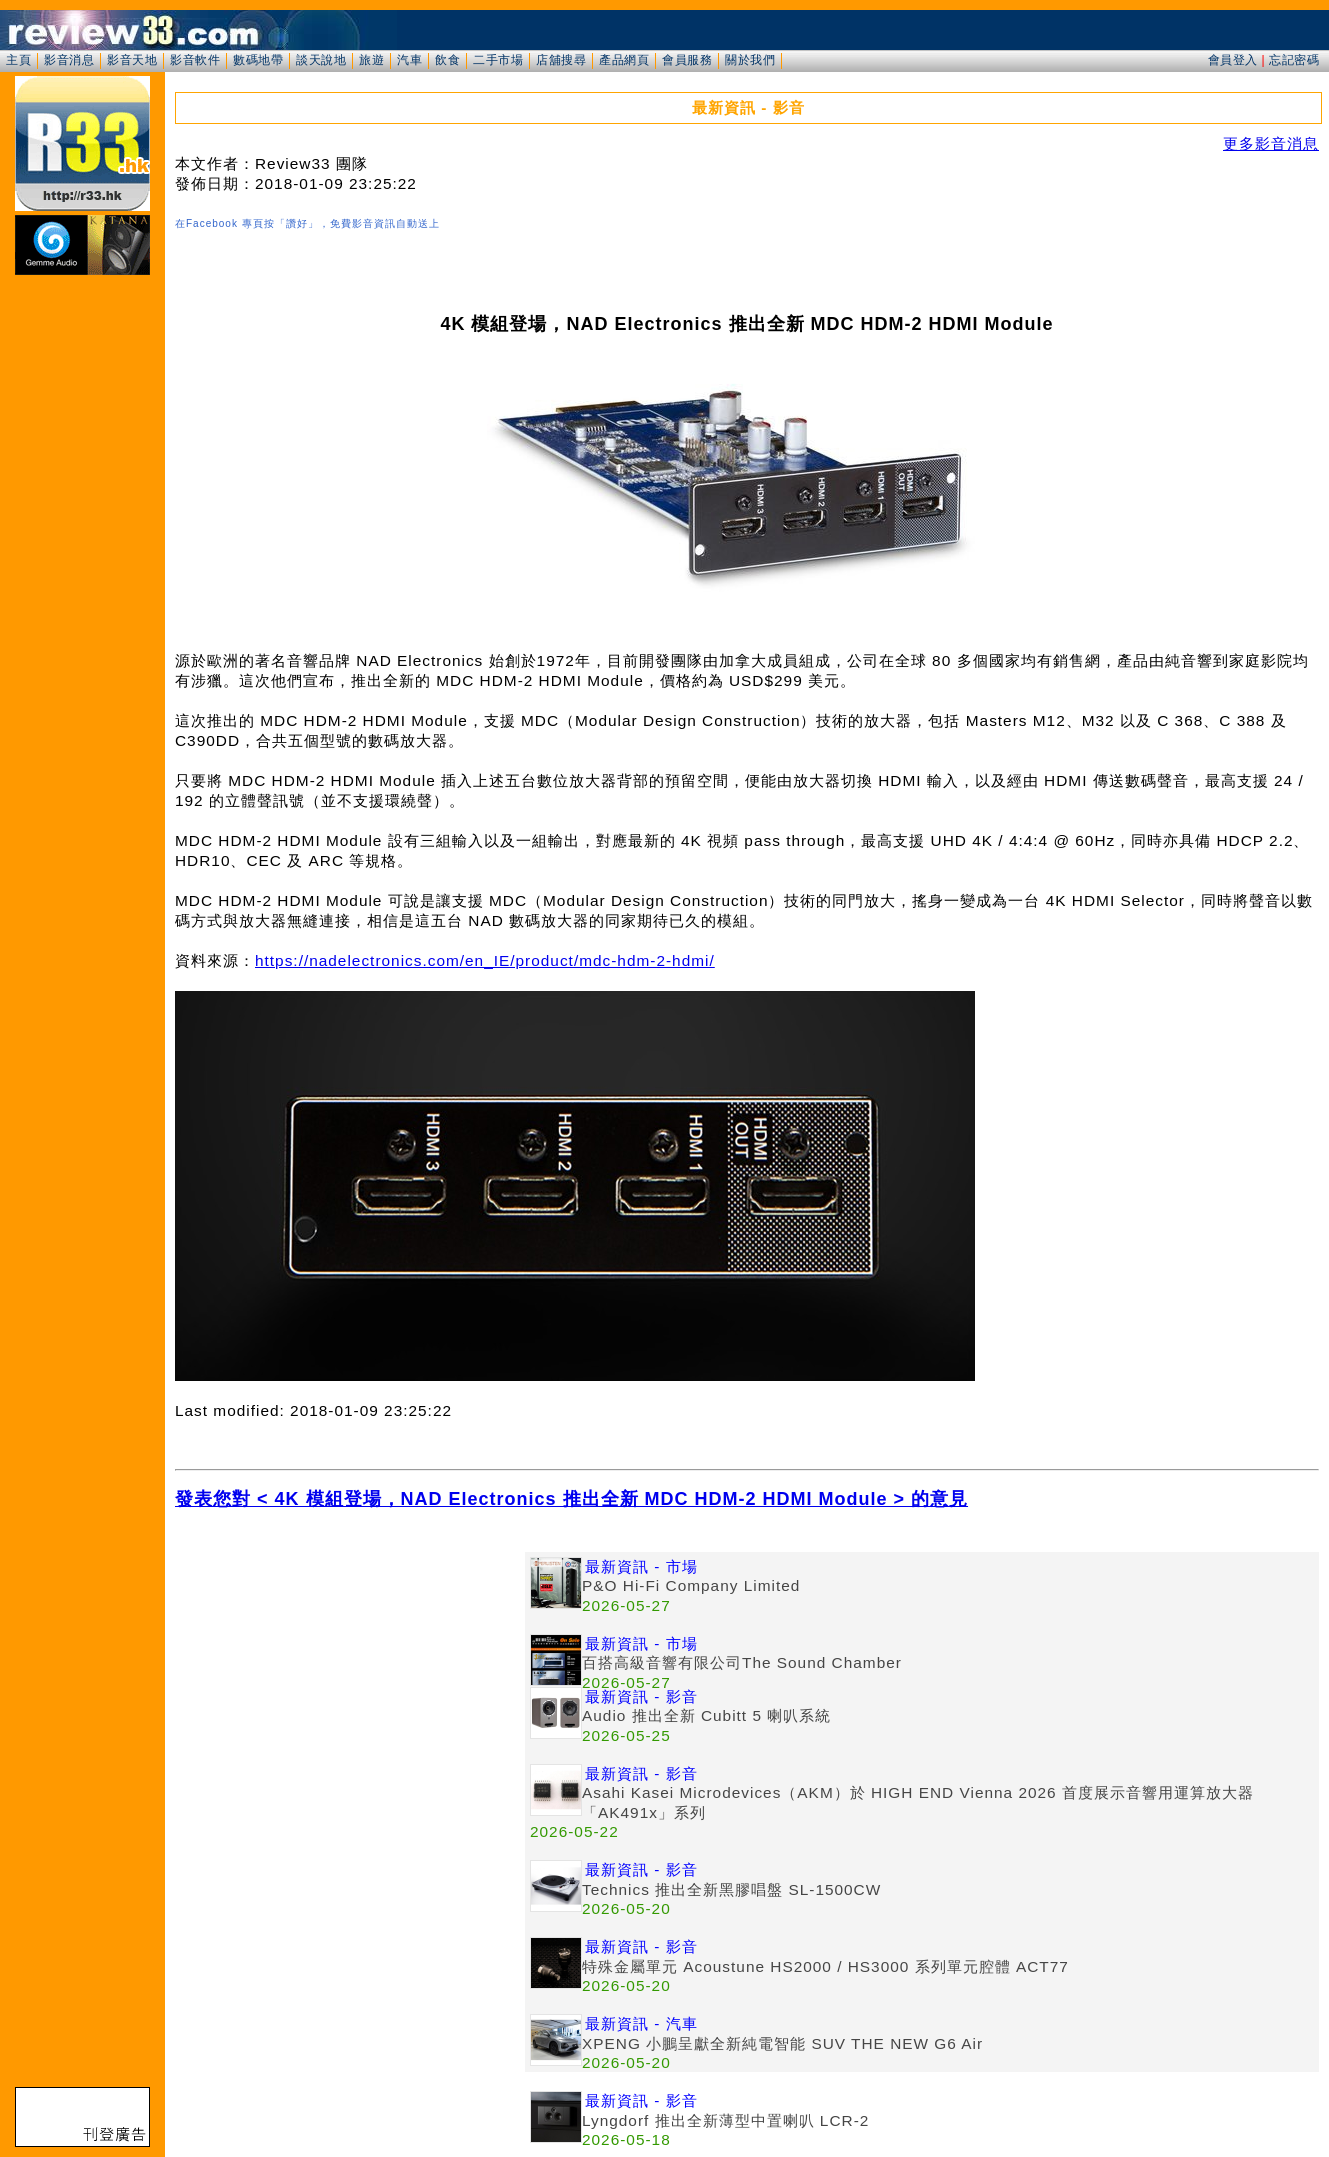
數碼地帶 (258, 60)
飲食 (447, 60)
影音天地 (132, 60)
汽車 (409, 60)
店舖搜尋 (561, 60)
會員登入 (1233, 60)
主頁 (18, 60)
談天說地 (321, 60)
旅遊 (371, 60)
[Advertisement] (350, 1692)
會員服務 (687, 60)
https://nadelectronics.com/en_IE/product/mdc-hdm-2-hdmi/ (485, 960)
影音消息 (69, 60)
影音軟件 (195, 60)
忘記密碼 (1294, 60)
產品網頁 (624, 60)
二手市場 (498, 60)
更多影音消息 (1271, 143)
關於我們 (750, 60)
